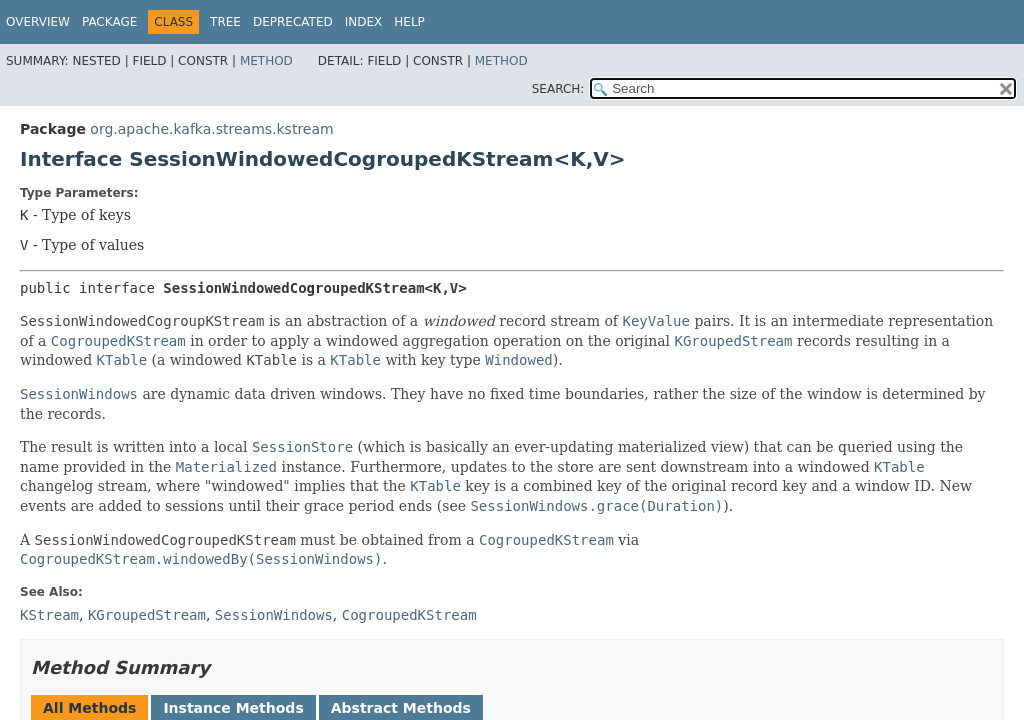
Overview (38, 22)
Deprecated (293, 22)
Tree (225, 22)
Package (109, 22)
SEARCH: (558, 89)
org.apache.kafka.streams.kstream (211, 129)
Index (364, 22)
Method (266, 61)
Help (409, 22)
